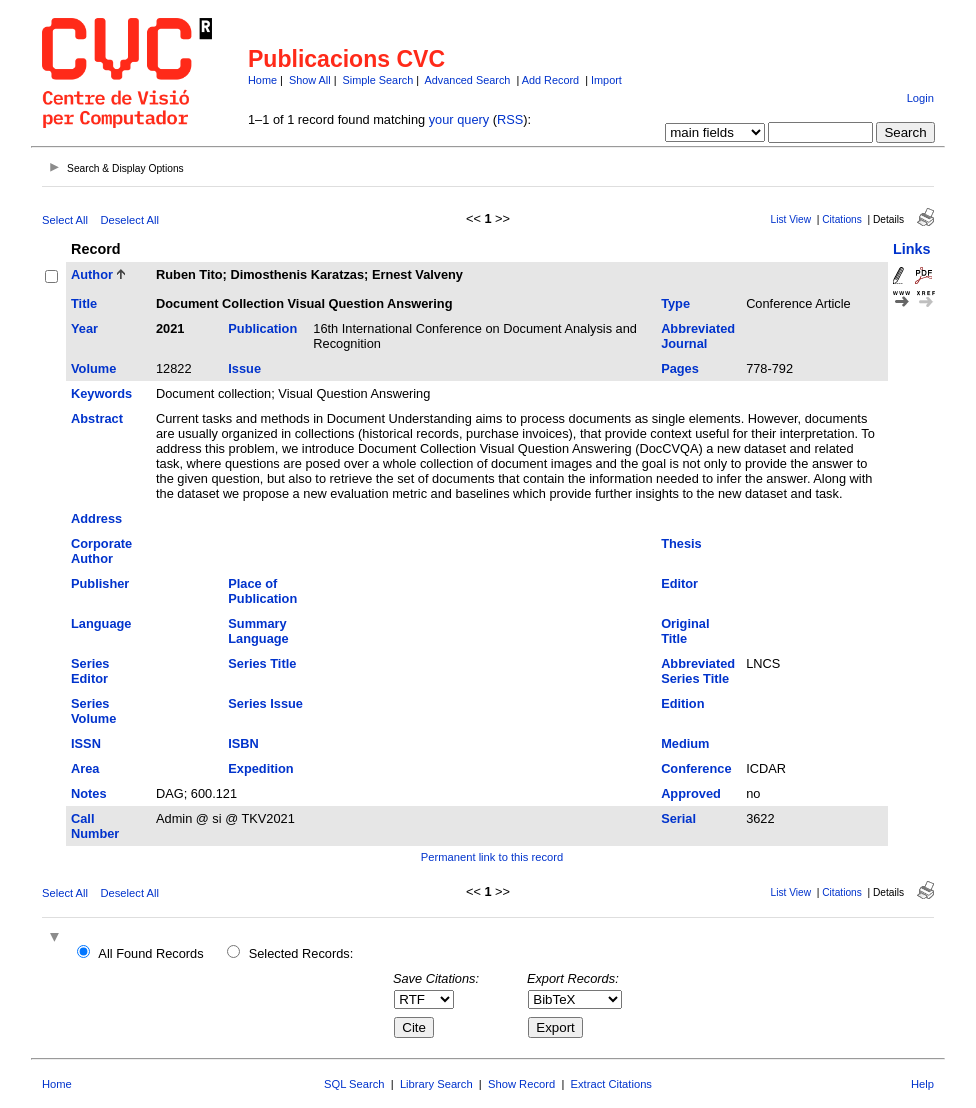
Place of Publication (262, 591)
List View (790, 219)
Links (912, 249)
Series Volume (93, 711)
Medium (685, 743)
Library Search (436, 1084)
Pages (680, 368)
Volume (93, 368)
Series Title (262, 663)
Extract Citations (611, 1084)
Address (96, 518)
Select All (65, 220)
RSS (510, 119)
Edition (682, 703)
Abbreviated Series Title (698, 671)
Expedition (260, 768)
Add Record (550, 80)
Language (101, 623)
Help (922, 1084)
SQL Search (354, 1084)
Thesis (681, 543)
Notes (89, 793)
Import (606, 80)
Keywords (101, 393)
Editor (679, 583)
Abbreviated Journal (698, 336)
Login (920, 98)
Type (675, 303)
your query (459, 119)
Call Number (95, 826)
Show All (310, 80)
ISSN (86, 743)
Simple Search (378, 80)
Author (92, 274)
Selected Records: (301, 953)
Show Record (521, 1084)
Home (262, 80)
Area (85, 768)
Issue (244, 368)
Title (84, 303)
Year (84, 328)
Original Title (685, 631)
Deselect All (129, 220)
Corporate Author (101, 551)
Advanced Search (468, 80)
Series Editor (90, 671)
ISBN (243, 743)
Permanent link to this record (492, 857)
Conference (696, 768)
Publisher (100, 583)
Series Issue (265, 703)
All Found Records (150, 953)
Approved (691, 793)
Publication (262, 328)
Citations (842, 219)
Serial (678, 818)
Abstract (97, 418)
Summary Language (258, 631)
